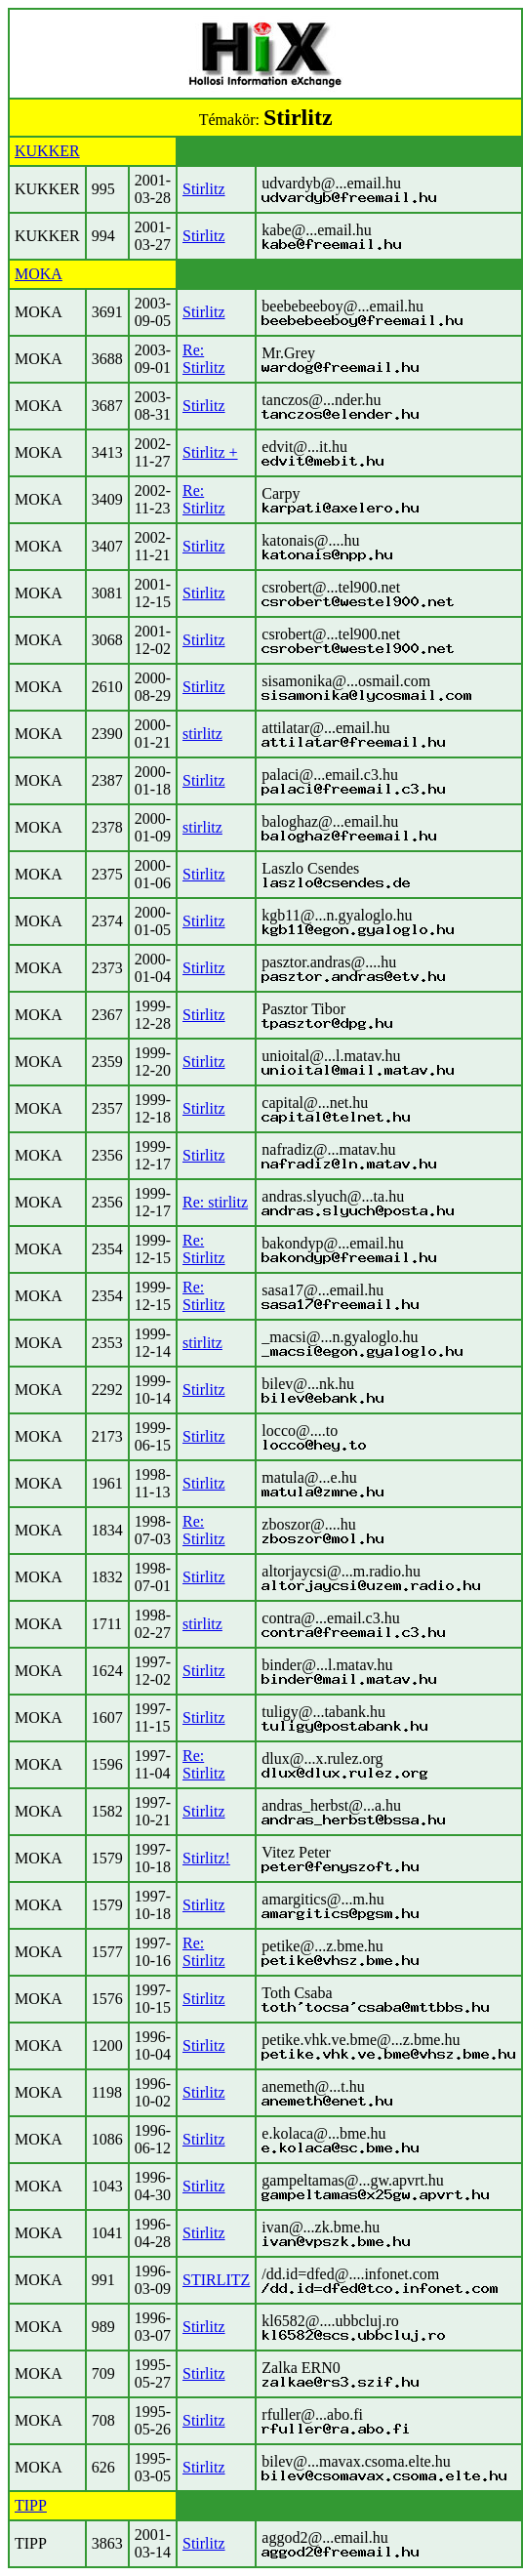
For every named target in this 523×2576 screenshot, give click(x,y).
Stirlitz (203, 189)
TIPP (31, 2505)
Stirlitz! (206, 1858)
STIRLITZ (216, 2279)
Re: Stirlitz (203, 359)
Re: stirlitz (215, 1202)
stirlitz (202, 733)
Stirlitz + (210, 452)
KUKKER (47, 151)
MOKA (38, 274)
